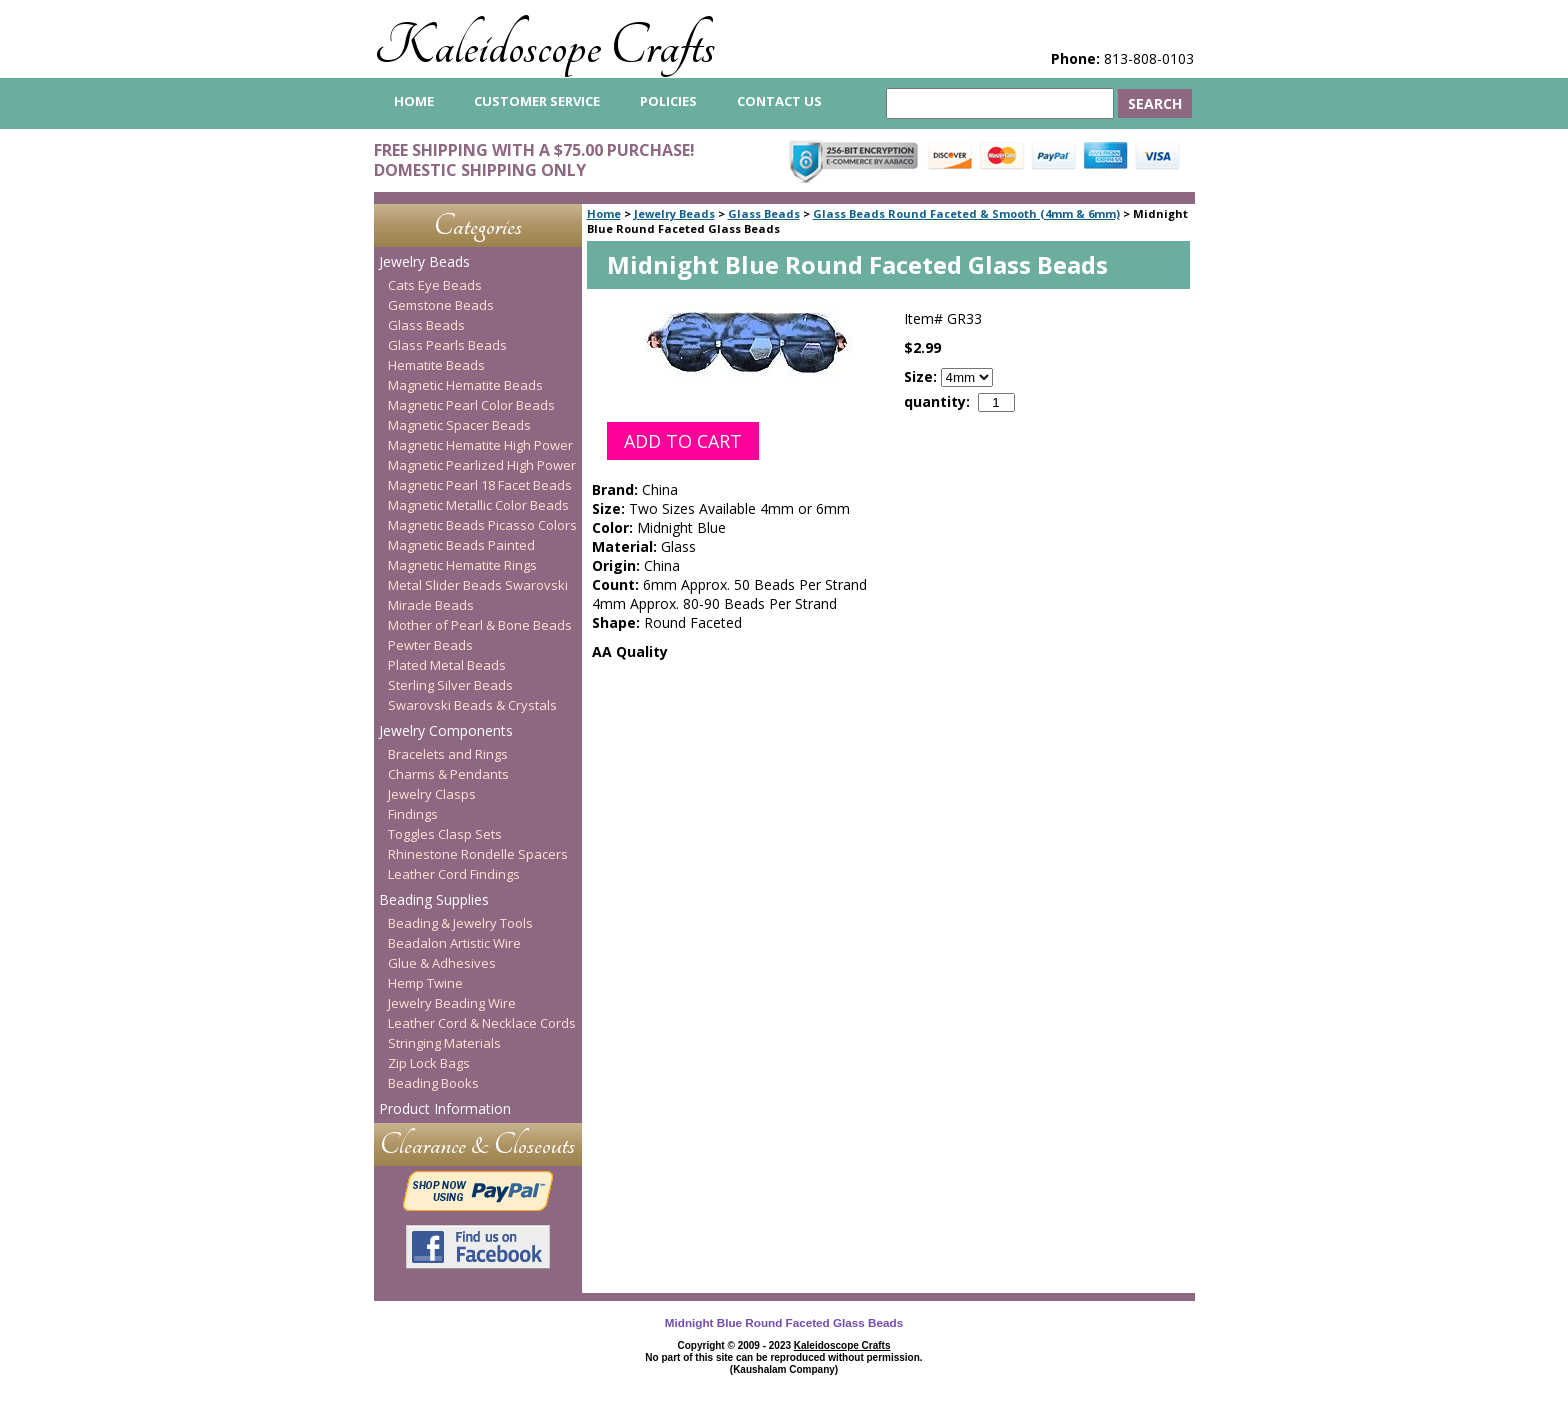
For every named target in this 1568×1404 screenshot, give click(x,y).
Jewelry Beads (674, 213)
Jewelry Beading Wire (452, 1003)
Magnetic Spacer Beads (459, 425)
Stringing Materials (444, 1043)
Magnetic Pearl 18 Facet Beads (480, 485)
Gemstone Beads (441, 305)
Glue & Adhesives (442, 963)
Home (604, 213)
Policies (668, 101)
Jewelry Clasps (432, 794)
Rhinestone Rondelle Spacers (478, 854)
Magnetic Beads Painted (461, 545)
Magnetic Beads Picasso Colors (482, 525)
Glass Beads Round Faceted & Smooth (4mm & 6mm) (966, 213)
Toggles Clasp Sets (445, 834)
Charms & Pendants (448, 774)
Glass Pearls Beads (447, 345)
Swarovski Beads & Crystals (472, 705)
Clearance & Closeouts (477, 1144)
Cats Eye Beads (435, 285)
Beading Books (433, 1083)
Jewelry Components (446, 730)
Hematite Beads (436, 365)
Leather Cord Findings (454, 874)
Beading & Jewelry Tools (460, 923)
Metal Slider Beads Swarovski (478, 585)
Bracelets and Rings (448, 754)
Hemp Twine (425, 983)
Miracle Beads (431, 605)
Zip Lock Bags (429, 1063)
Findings (413, 814)
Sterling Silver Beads (450, 685)
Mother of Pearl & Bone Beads (480, 625)
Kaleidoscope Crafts (544, 46)
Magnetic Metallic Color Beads (478, 505)
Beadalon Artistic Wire (454, 943)
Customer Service (537, 101)
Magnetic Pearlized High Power (482, 465)
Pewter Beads (430, 645)
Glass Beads (764, 213)
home (414, 101)
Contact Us (779, 101)
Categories (478, 225)
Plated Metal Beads (447, 665)
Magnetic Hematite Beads (465, 385)
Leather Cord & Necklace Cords (482, 1023)
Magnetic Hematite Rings (462, 565)
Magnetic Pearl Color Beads (471, 405)
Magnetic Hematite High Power (480, 445)
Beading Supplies (434, 899)
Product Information (445, 1108)
